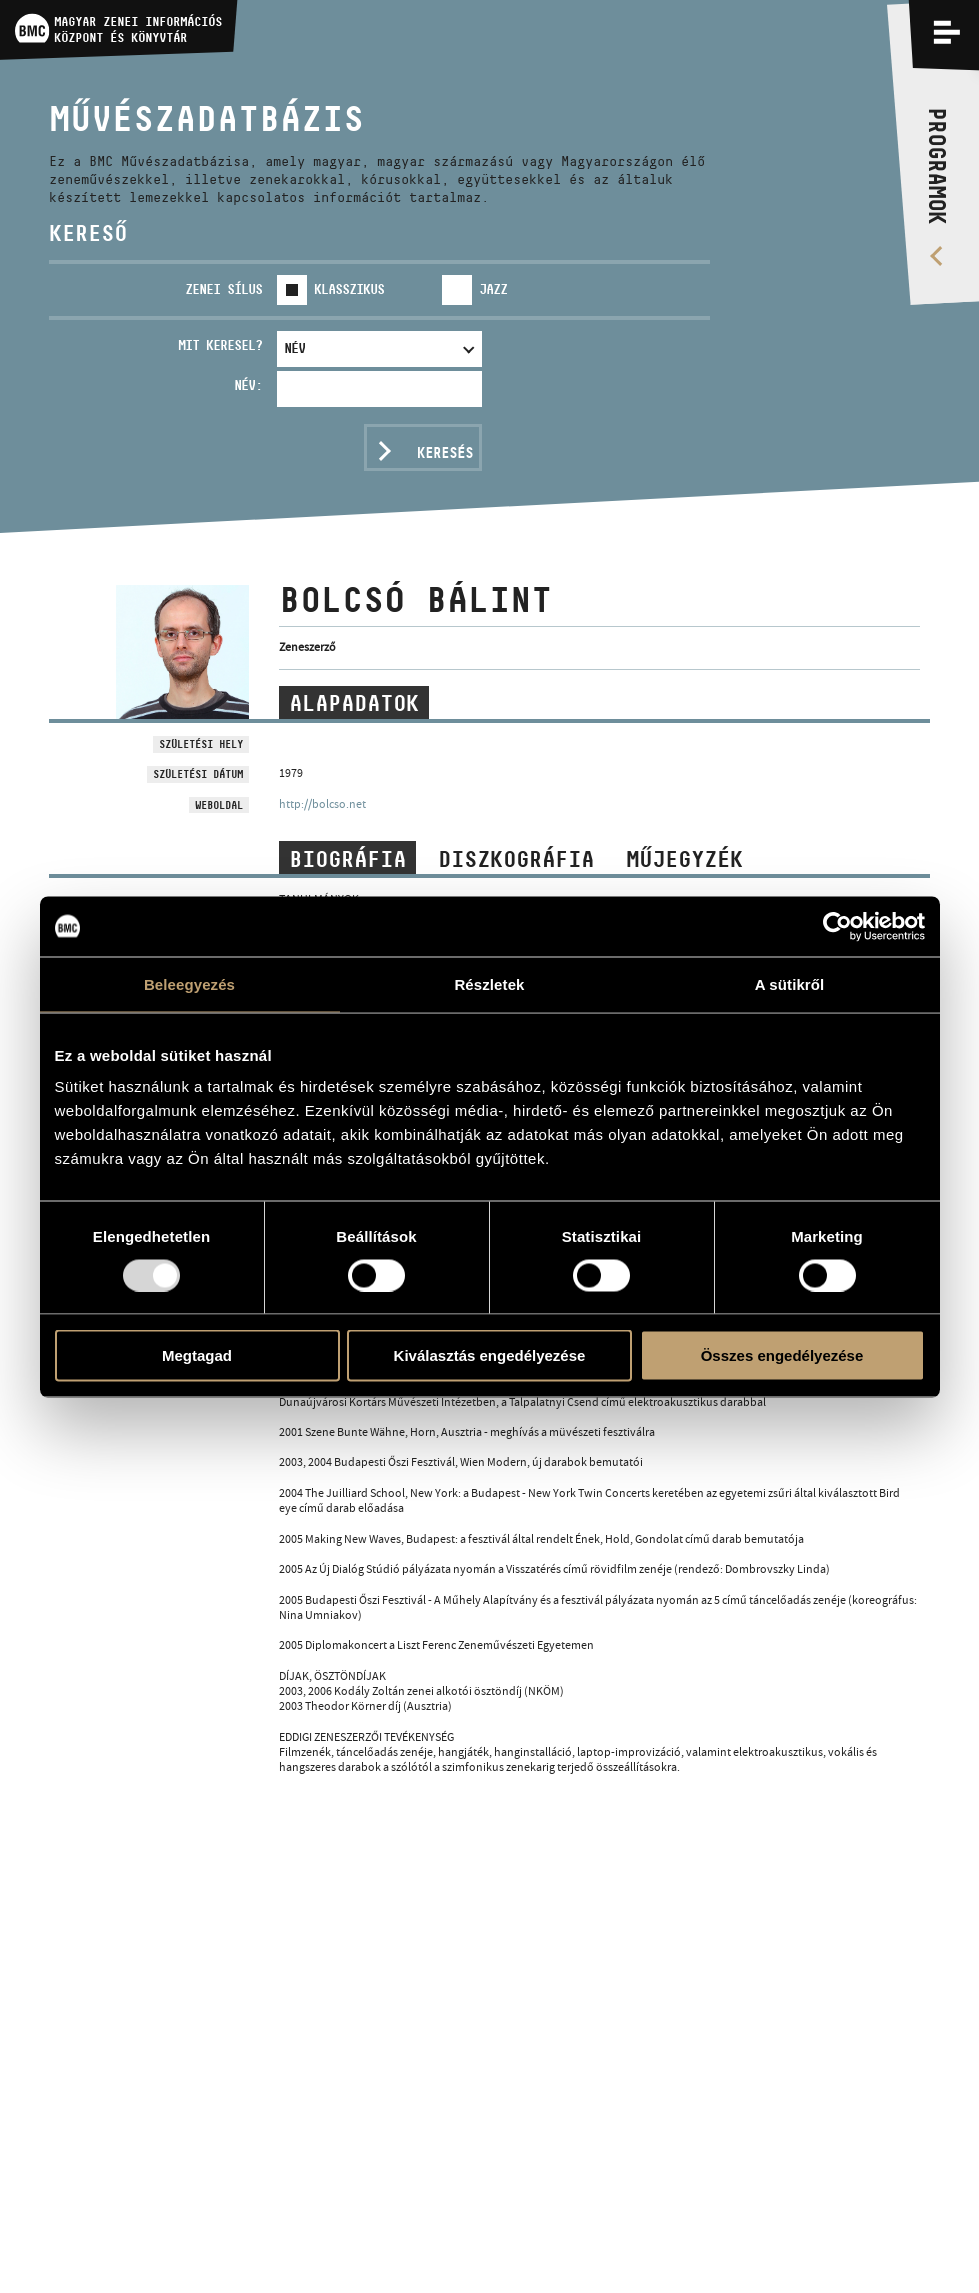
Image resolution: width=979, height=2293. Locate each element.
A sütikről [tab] (790, 983)
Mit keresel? (220, 345)
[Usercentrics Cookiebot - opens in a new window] (837, 926)
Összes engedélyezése (782, 1355)
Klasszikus (349, 289)
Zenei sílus (223, 289)
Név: (248, 385)
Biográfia (347, 859)
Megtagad (197, 1355)
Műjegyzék (684, 859)
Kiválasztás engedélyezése (490, 1355)
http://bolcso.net (322, 804)
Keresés (445, 452)
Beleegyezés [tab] (189, 983)
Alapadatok (354, 703)
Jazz (493, 289)
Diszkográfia (516, 859)
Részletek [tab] (489, 983)
